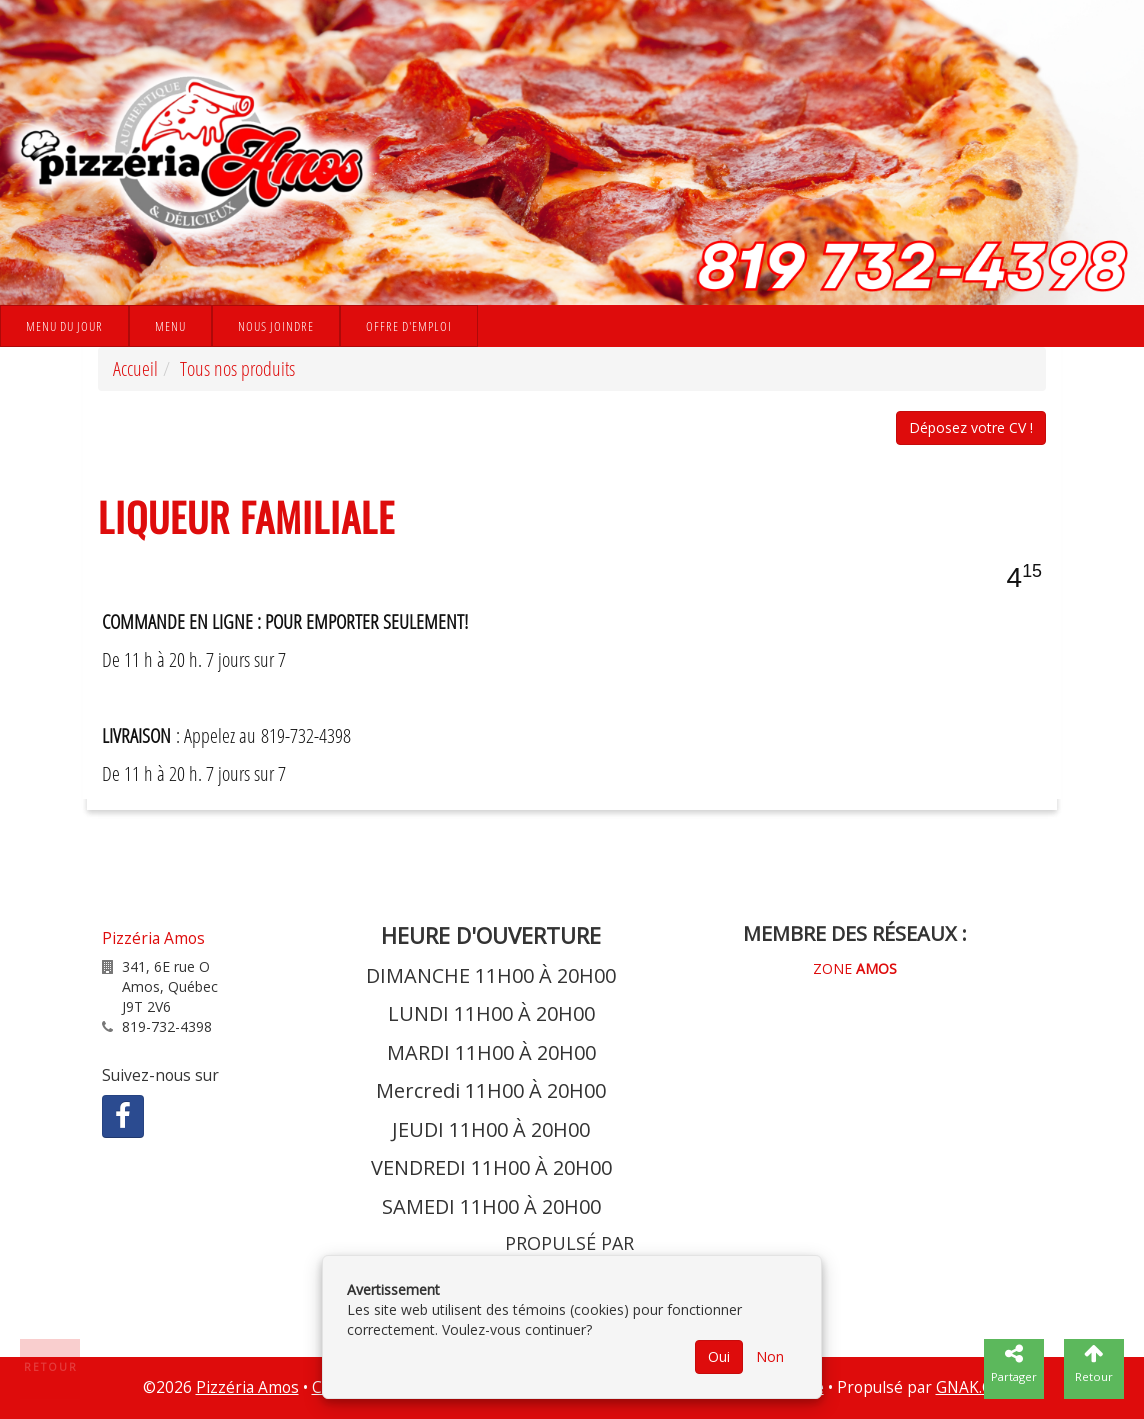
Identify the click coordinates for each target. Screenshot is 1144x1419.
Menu (170, 326)
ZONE (855, 968)
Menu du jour (64, 326)
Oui (719, 1356)
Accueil (135, 368)
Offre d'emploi (409, 326)
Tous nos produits (237, 368)
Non (770, 1356)
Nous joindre (276, 326)
